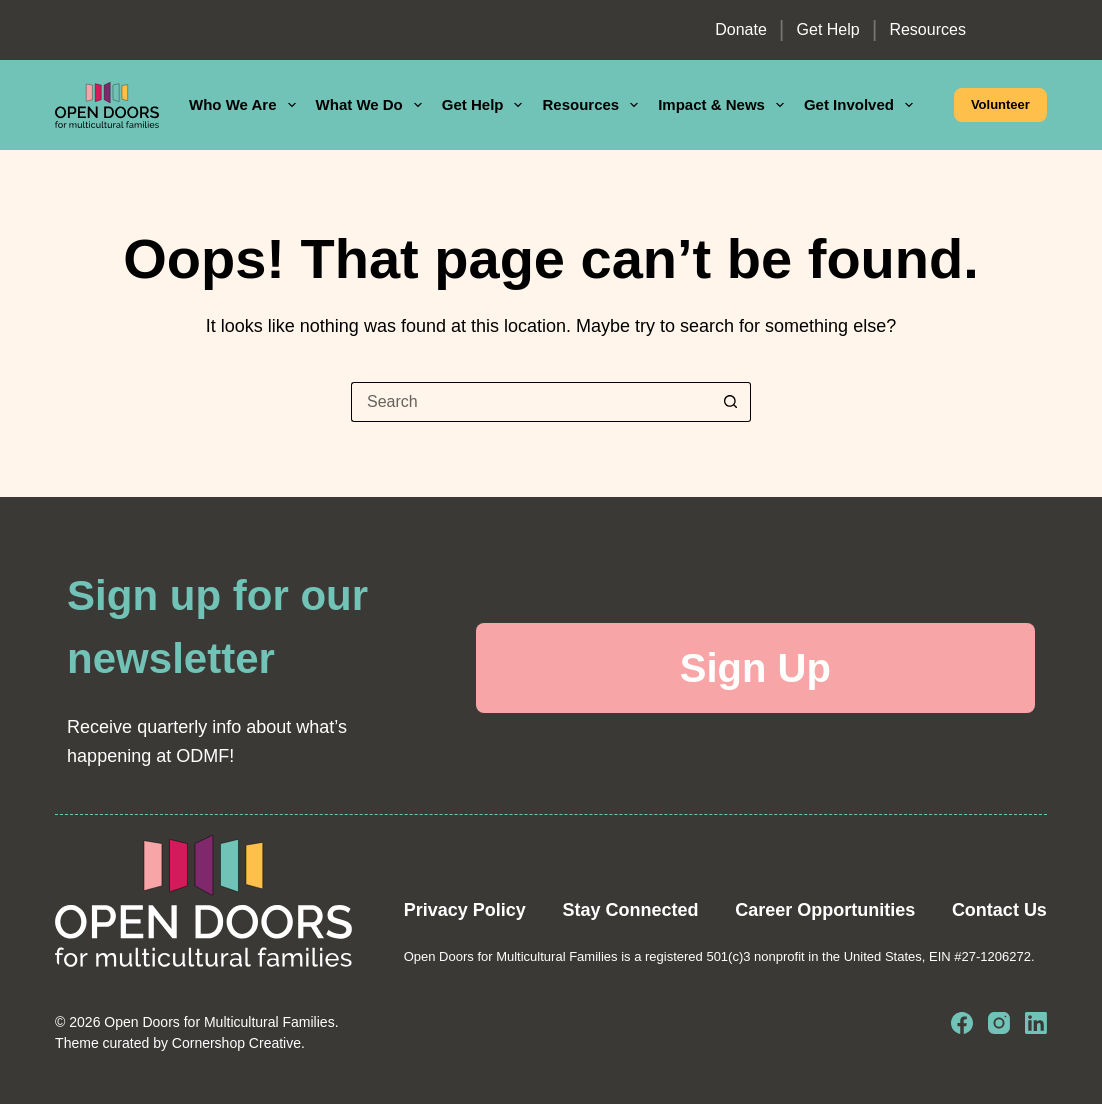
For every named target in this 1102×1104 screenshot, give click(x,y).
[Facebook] (962, 1023)
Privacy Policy (465, 910)
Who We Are (246, 105)
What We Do (373, 105)
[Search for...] (531, 402)
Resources (927, 29)
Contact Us (999, 910)
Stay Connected (630, 910)
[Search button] (731, 402)
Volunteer (1000, 104)
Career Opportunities (825, 910)
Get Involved (862, 105)
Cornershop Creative (236, 1043)
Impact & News (725, 105)
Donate (741, 29)
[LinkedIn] (1036, 1023)
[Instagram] (999, 1023)
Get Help (828, 29)
